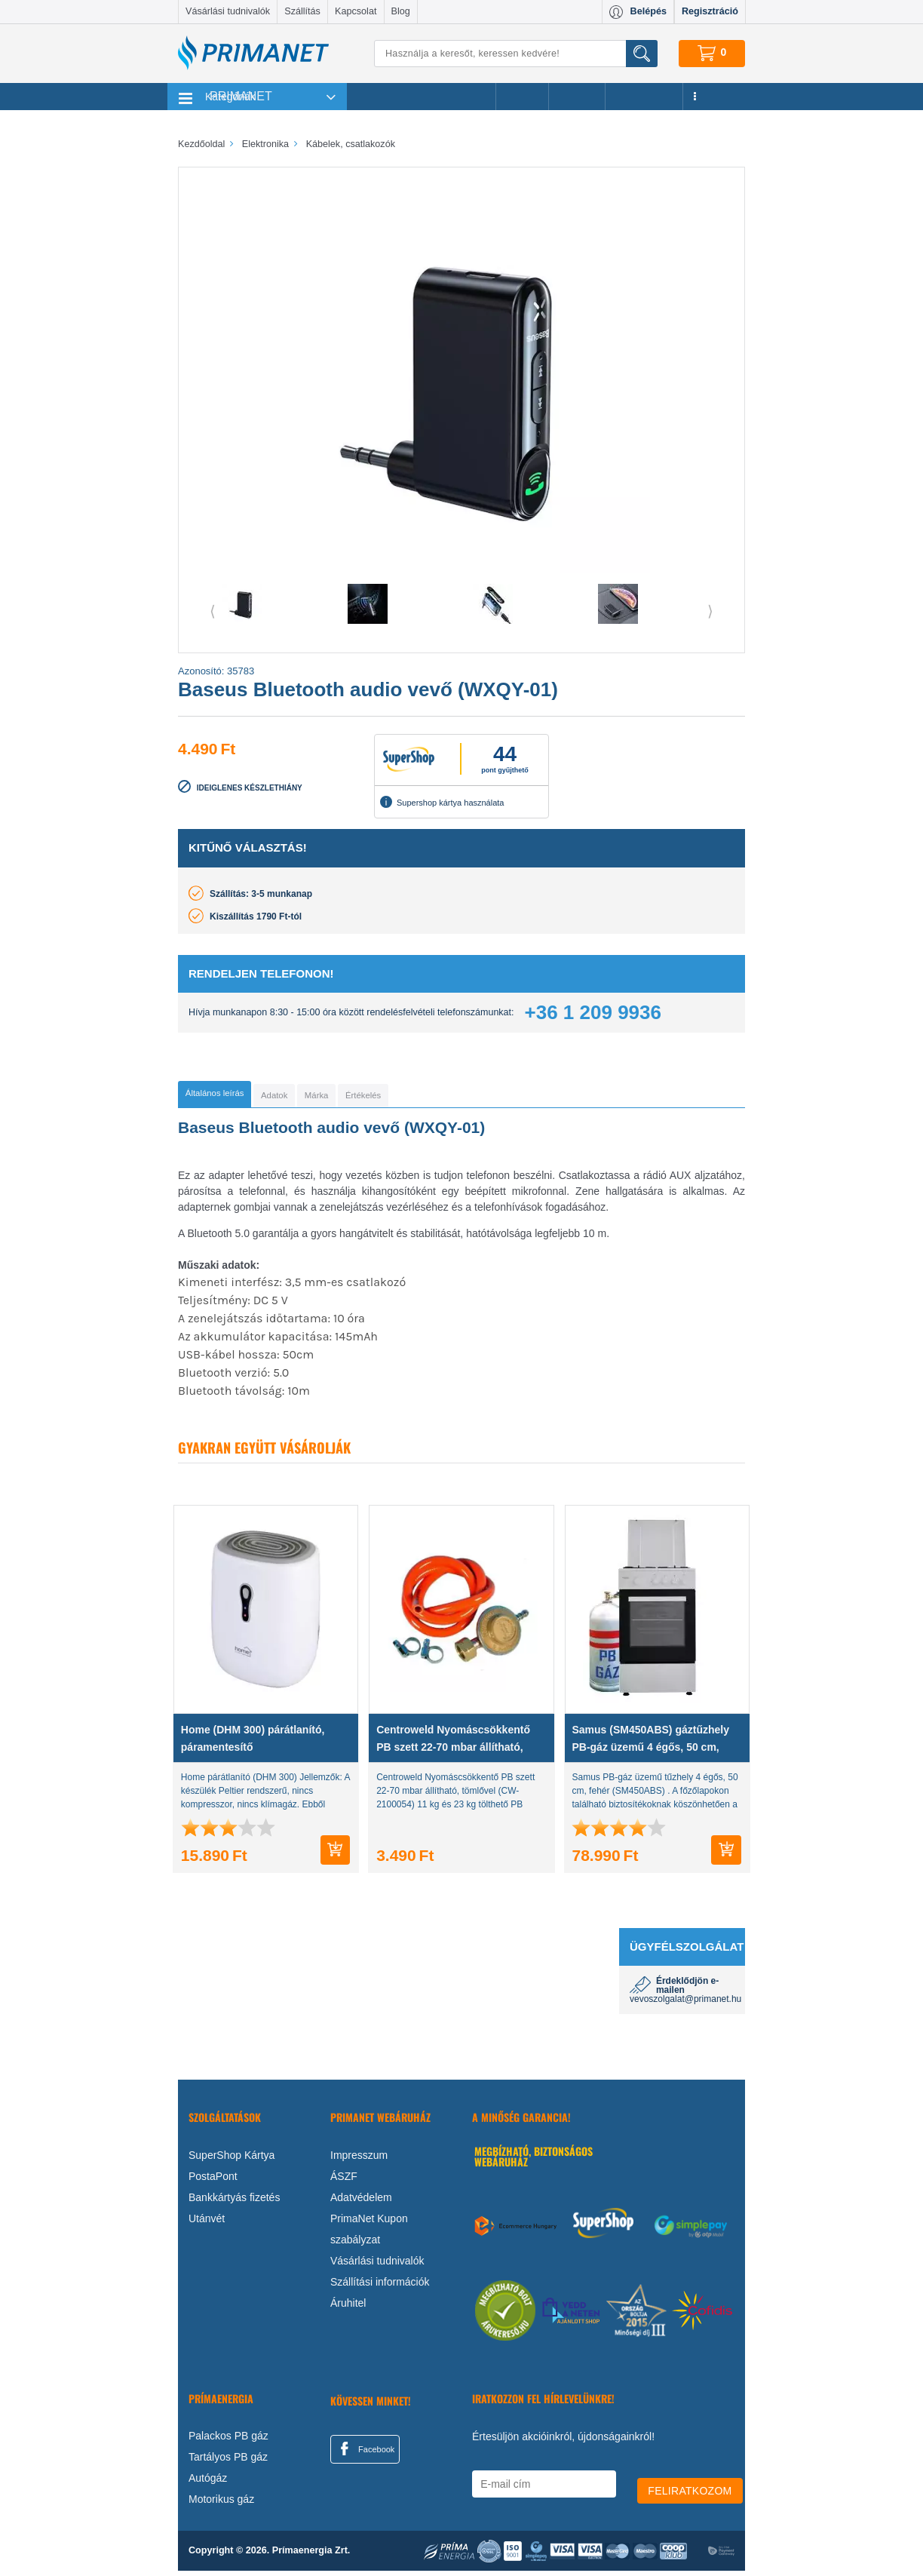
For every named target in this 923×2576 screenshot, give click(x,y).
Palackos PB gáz (228, 2441)
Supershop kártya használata (442, 802)
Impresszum (359, 2160)
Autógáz (208, 2483)
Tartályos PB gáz (228, 2462)
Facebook (365, 2453)
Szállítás (302, 11)
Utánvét (207, 2223)
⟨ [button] (213, 611)
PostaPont (213, 2181)
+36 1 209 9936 (593, 1012)
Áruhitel (348, 2307)
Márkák (577, 97)
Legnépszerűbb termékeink (421, 97)
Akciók (522, 97)
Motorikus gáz (221, 2504)
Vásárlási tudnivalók (228, 11)
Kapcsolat (355, 11)
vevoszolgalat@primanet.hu (685, 2004)
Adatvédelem (361, 2202)
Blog (400, 11)
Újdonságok (644, 97)
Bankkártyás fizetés (234, 2202)
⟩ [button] (710, 611)
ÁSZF (343, 2181)
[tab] (238, 1097)
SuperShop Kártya (231, 2160)
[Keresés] (516, 53)
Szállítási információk (380, 2286)
